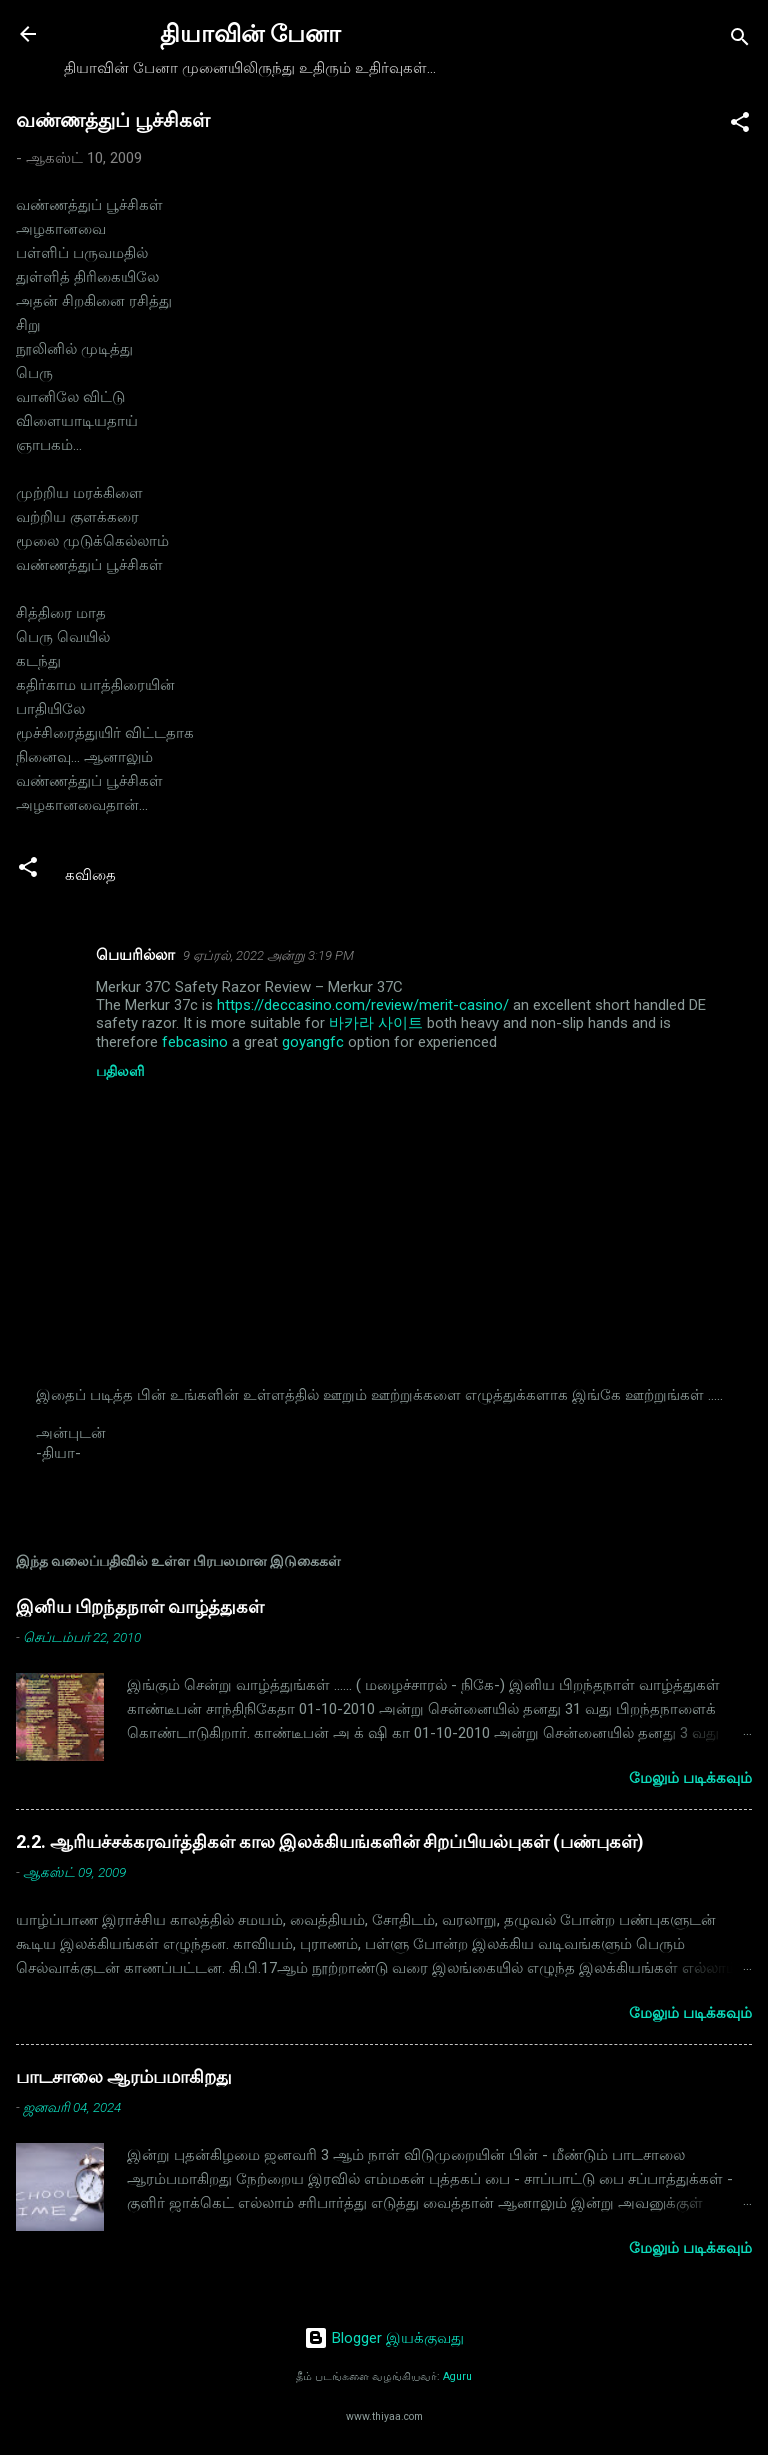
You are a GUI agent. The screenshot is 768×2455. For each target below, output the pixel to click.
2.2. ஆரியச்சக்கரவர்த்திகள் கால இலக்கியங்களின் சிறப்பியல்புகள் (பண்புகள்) (330, 1841)
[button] (740, 125)
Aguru (457, 2376)
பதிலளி (120, 1071)
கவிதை (90, 875)
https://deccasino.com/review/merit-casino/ (363, 1005)
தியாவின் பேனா (250, 34)
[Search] (740, 40)
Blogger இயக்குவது (384, 2338)
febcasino (195, 1042)
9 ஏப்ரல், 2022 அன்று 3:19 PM (268, 955)
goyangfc (313, 1042)
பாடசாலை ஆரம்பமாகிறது (124, 2076)
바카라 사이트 (376, 1023)
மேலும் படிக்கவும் (690, 1778)
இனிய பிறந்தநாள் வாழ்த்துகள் (140, 1606)
